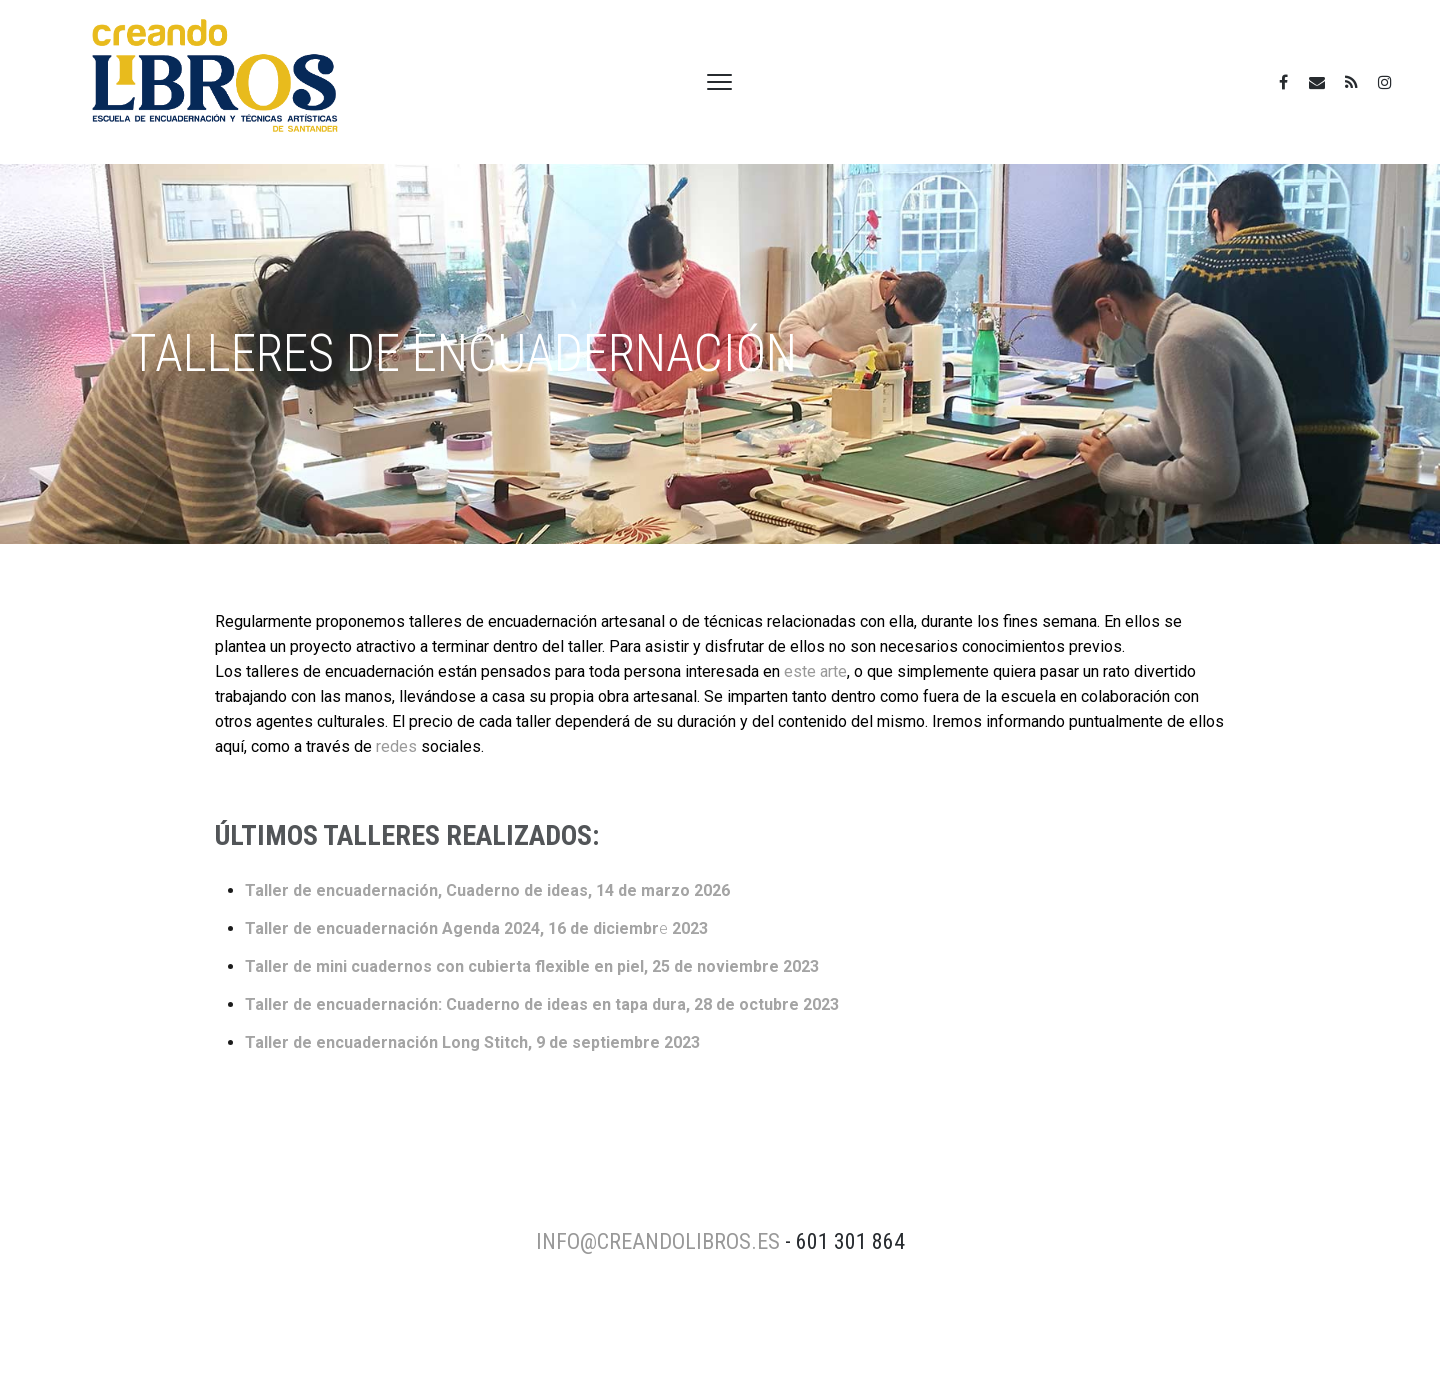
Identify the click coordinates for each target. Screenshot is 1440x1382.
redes (396, 746)
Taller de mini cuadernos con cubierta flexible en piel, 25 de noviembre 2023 (532, 966)
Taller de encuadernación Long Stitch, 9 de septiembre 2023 (472, 1042)
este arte (815, 671)
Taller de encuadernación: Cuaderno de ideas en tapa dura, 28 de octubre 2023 (542, 1004)
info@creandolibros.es (658, 1241)
